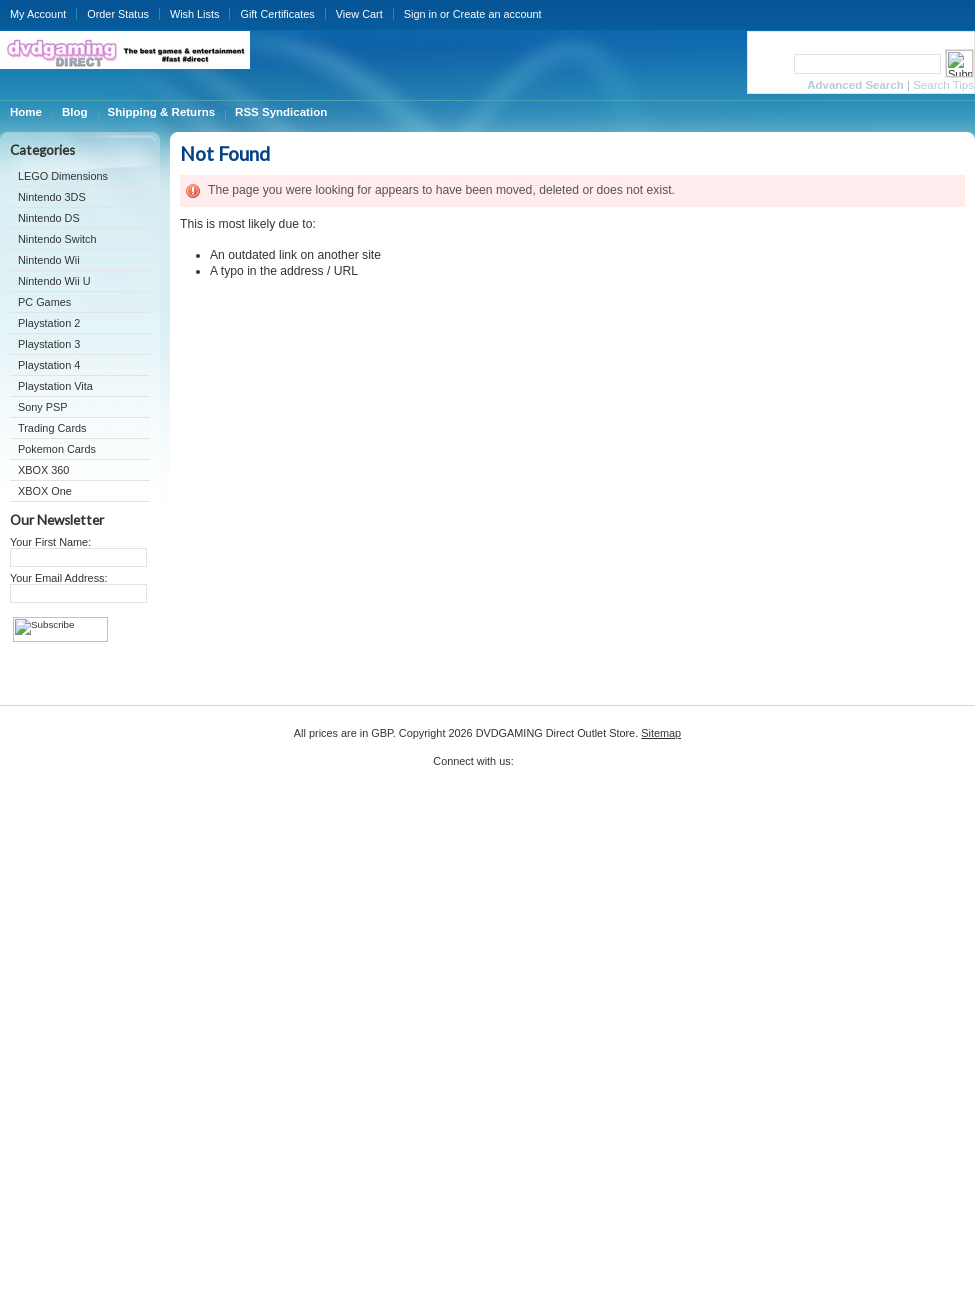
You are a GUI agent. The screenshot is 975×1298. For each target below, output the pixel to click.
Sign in (420, 14)
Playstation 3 (49, 344)
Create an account (497, 14)
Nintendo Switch (57, 239)
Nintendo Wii (49, 260)
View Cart (359, 14)
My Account (38, 14)
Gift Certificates (277, 14)
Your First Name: (50, 542)
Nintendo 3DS (52, 197)
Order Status (118, 14)
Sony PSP (43, 407)
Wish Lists (195, 14)
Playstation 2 (49, 323)
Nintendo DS (49, 218)
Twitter (529, 767)
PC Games (44, 302)
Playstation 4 (49, 365)
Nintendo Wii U (54, 281)
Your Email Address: (59, 578)
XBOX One (45, 491)
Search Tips (943, 85)
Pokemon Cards (57, 449)
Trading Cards (52, 428)
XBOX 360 (43, 470)
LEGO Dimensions (63, 176)
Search (769, 63)
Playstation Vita (55, 386)
